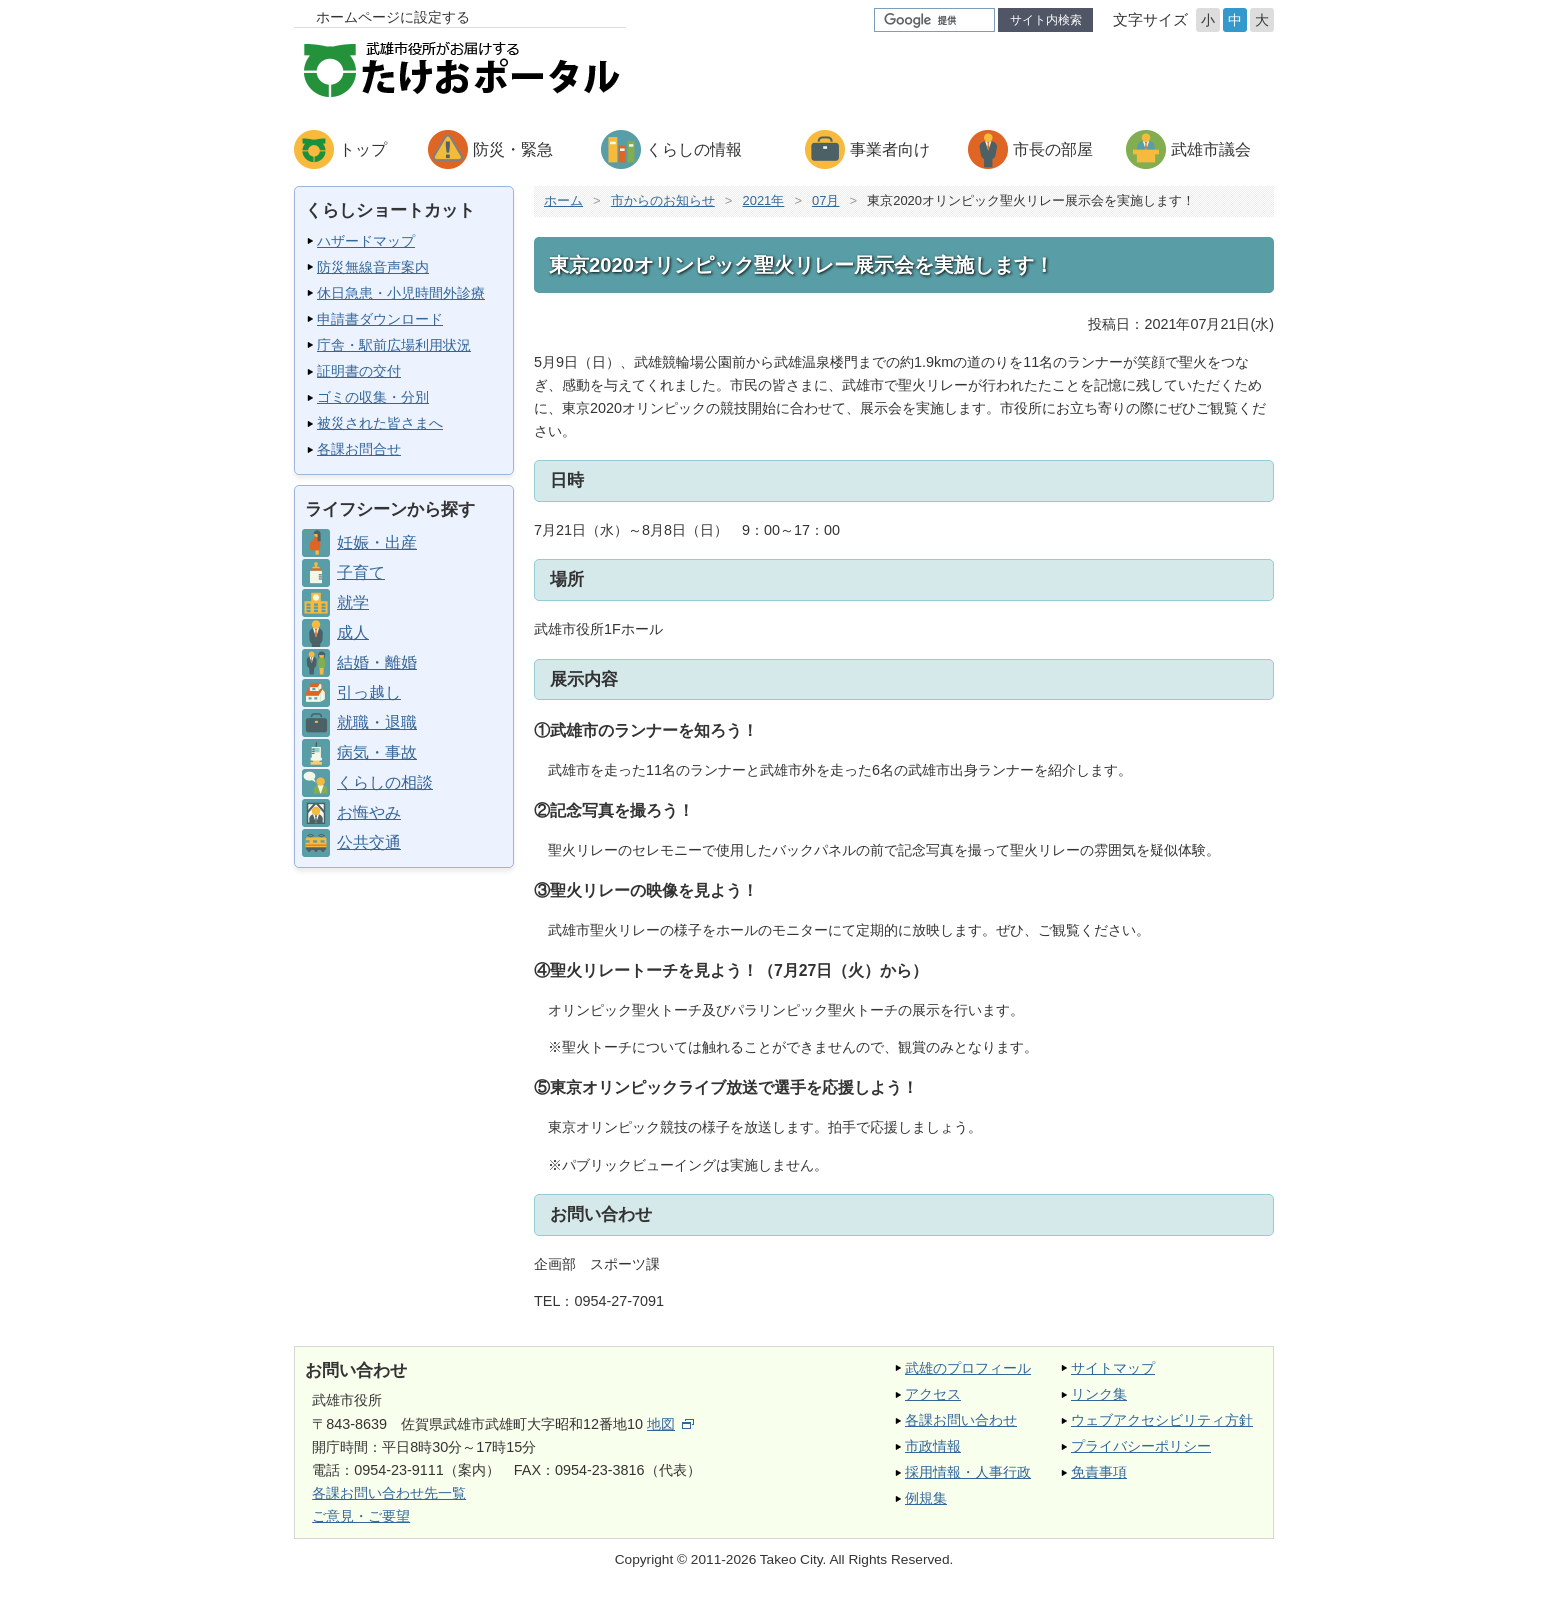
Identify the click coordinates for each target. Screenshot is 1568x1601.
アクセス (933, 1394)
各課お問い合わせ (961, 1420)
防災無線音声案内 (373, 267)
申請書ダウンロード (380, 319)
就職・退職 (377, 722)
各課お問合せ (359, 449)
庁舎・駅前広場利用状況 (394, 345)
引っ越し (369, 692)
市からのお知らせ (663, 200)
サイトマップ (1113, 1368)
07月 (825, 200)
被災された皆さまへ (380, 423)
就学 (353, 602)
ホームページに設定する (393, 17)
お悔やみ (369, 812)
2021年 (763, 200)
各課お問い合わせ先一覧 (389, 1493)
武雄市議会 (1211, 149)
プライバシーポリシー (1141, 1446)
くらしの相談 (385, 782)
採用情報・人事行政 (968, 1472)
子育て (361, 572)
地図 (670, 1424)
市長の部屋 (1053, 149)
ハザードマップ (366, 241)
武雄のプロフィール (968, 1368)
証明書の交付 (359, 371)
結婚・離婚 (377, 662)
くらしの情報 (694, 149)
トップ (363, 149)
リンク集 (1099, 1394)
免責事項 (1099, 1472)
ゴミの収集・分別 (373, 397)
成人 (353, 632)
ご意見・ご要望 (361, 1516)
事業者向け (890, 149)
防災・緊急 (513, 149)
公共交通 (369, 842)
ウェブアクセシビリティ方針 (1162, 1420)
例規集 (926, 1498)
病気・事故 (377, 752)
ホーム (563, 200)
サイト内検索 (1046, 20)
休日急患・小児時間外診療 (401, 293)
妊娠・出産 (377, 542)
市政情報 (933, 1446)
